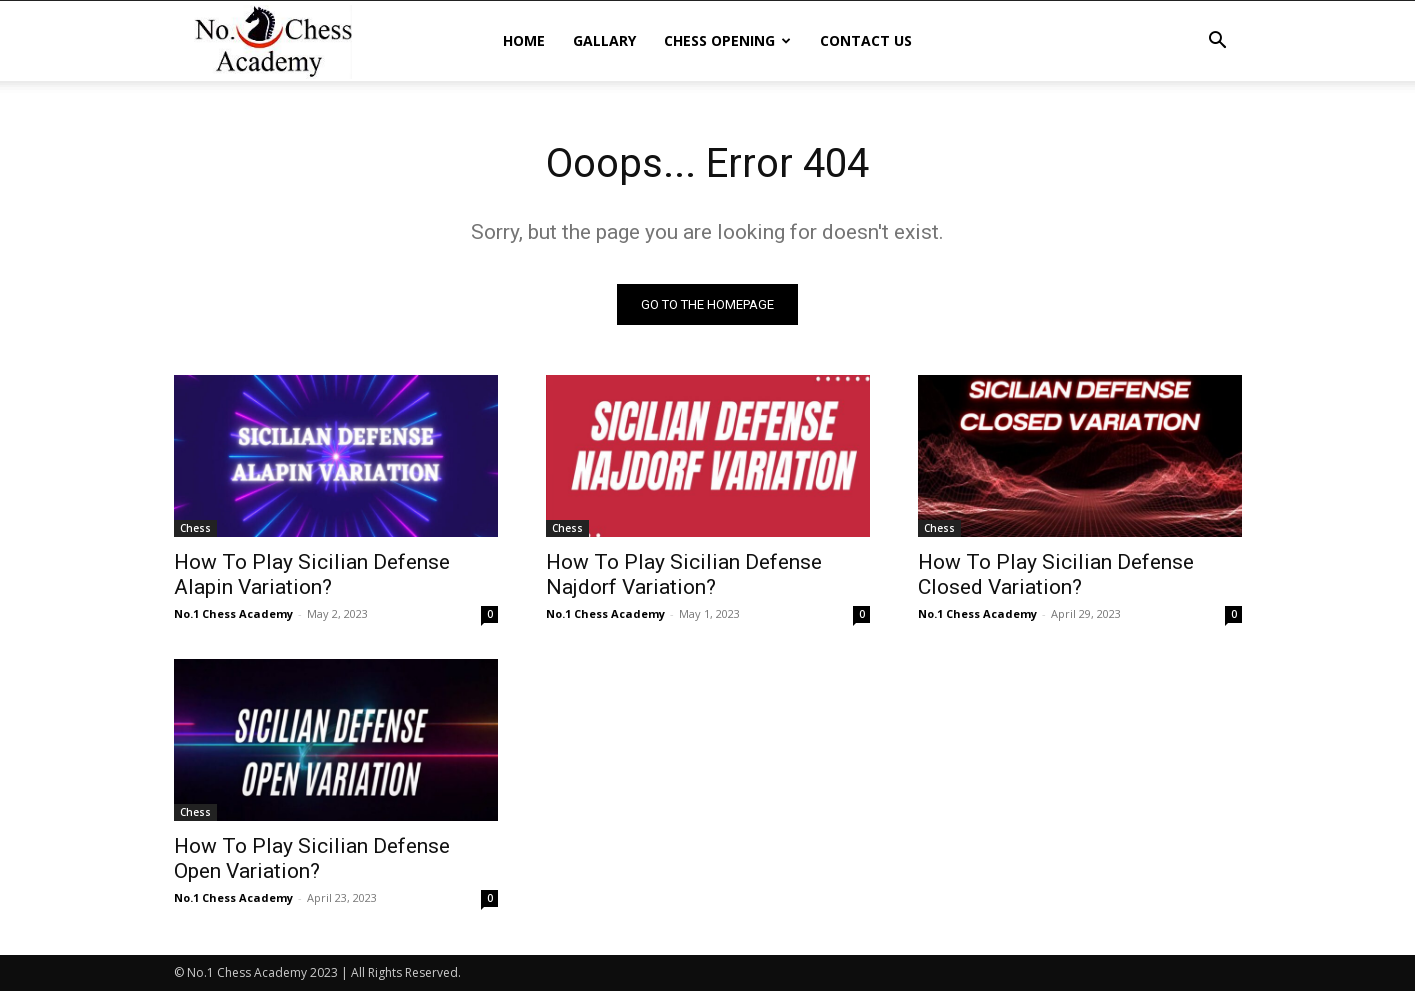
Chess (195, 528)
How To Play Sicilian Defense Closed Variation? (1056, 574)
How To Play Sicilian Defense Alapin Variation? (312, 574)
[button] (1218, 42)
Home (524, 40)
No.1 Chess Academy (233, 613)
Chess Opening (727, 40)
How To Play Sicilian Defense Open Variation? (312, 858)
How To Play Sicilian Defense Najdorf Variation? (684, 574)
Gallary (604, 40)
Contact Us (866, 40)
